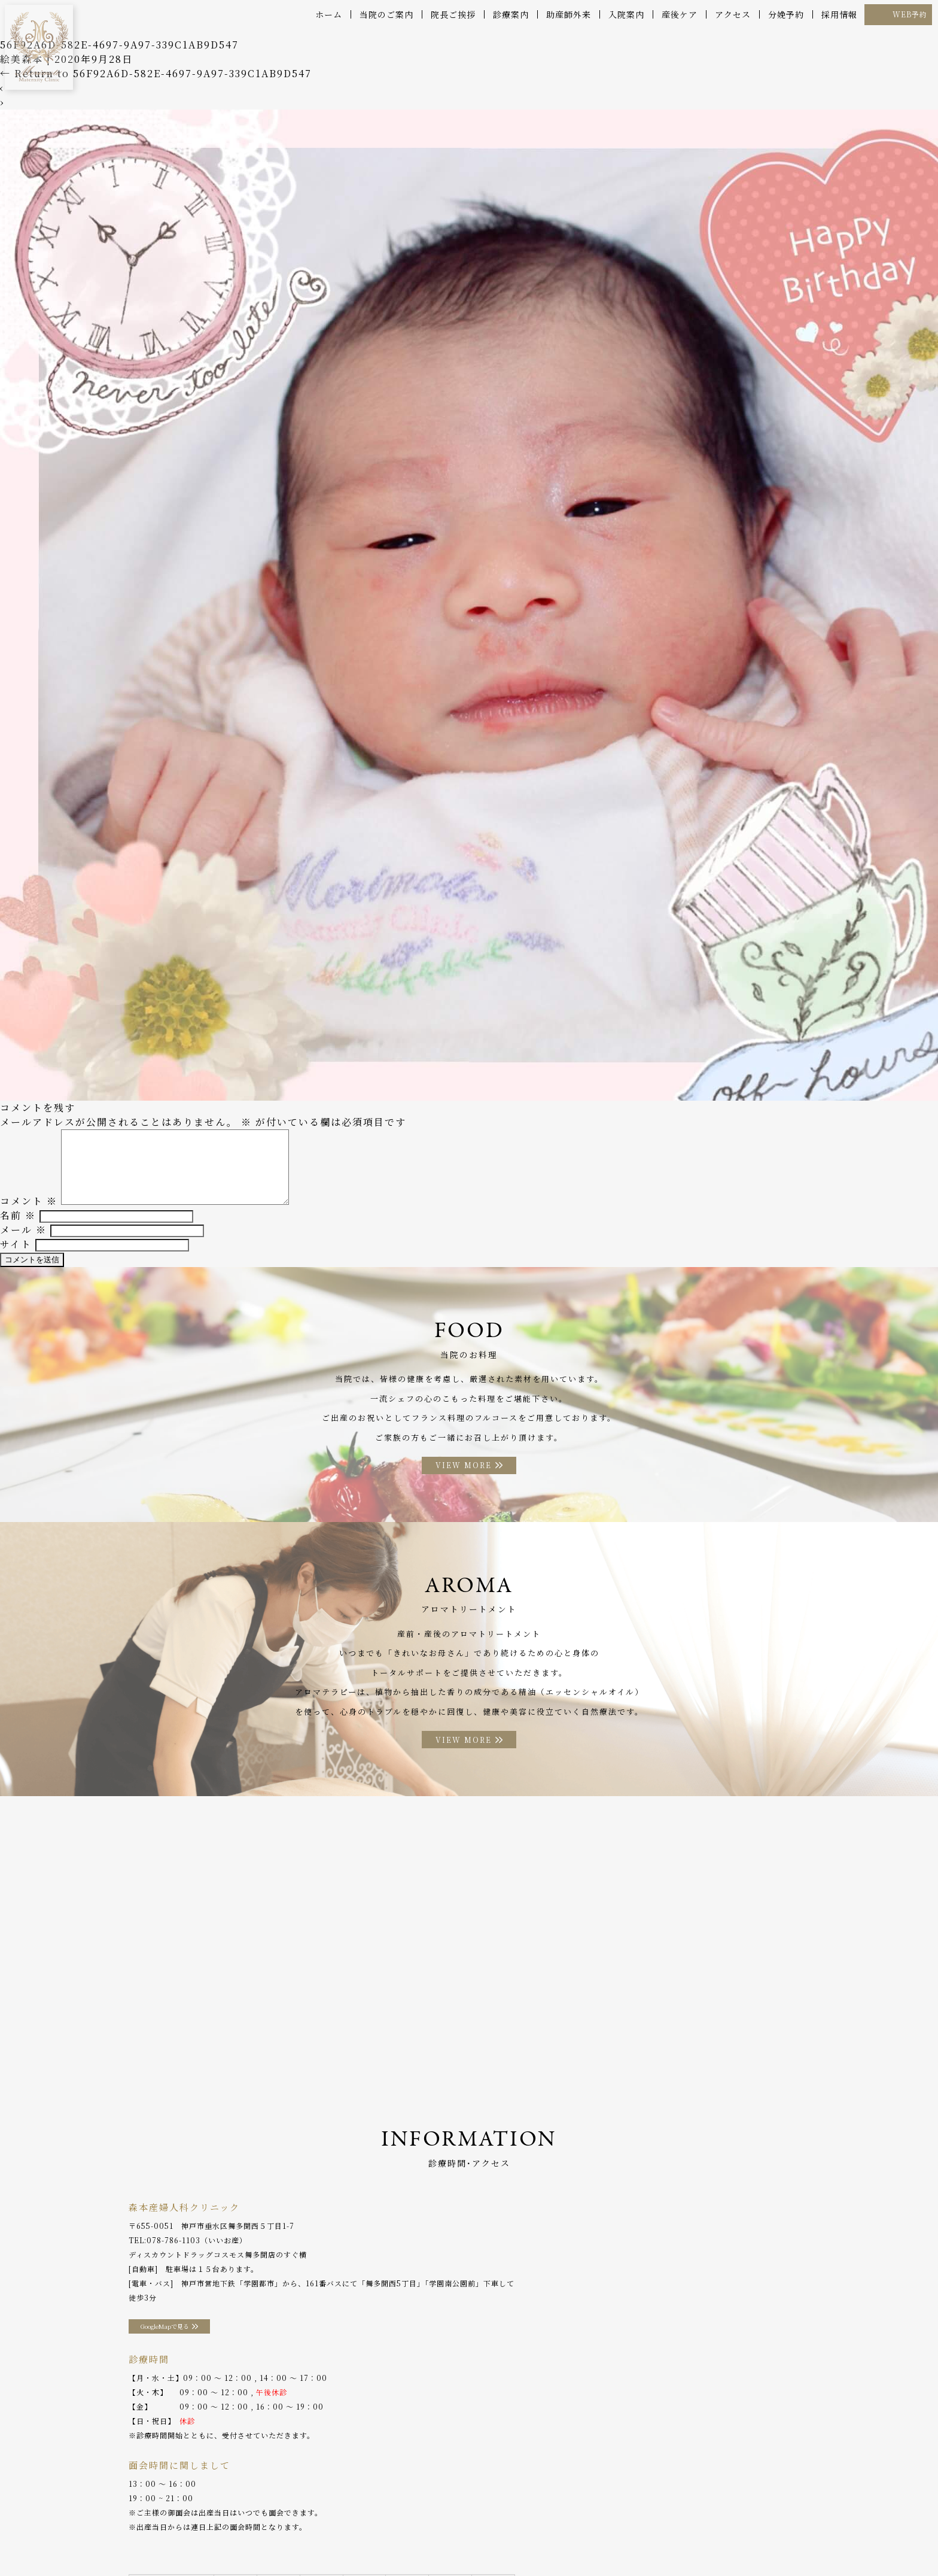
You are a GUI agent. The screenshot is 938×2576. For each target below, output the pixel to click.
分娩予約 (786, 14)
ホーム (328, 14)
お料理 (376, 2540)
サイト (16, 1252)
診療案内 (511, 14)
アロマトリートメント (441, 2540)
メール (23, 1238)
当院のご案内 (386, 14)
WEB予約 (910, 14)
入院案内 (626, 14)
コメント (28, 1209)
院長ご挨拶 (453, 14)
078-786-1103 (173, 2258)
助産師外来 (568, 14)
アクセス (733, 14)
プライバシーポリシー (722, 2540)
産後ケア (680, 14)
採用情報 (839, 14)
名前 (18, 1224)
